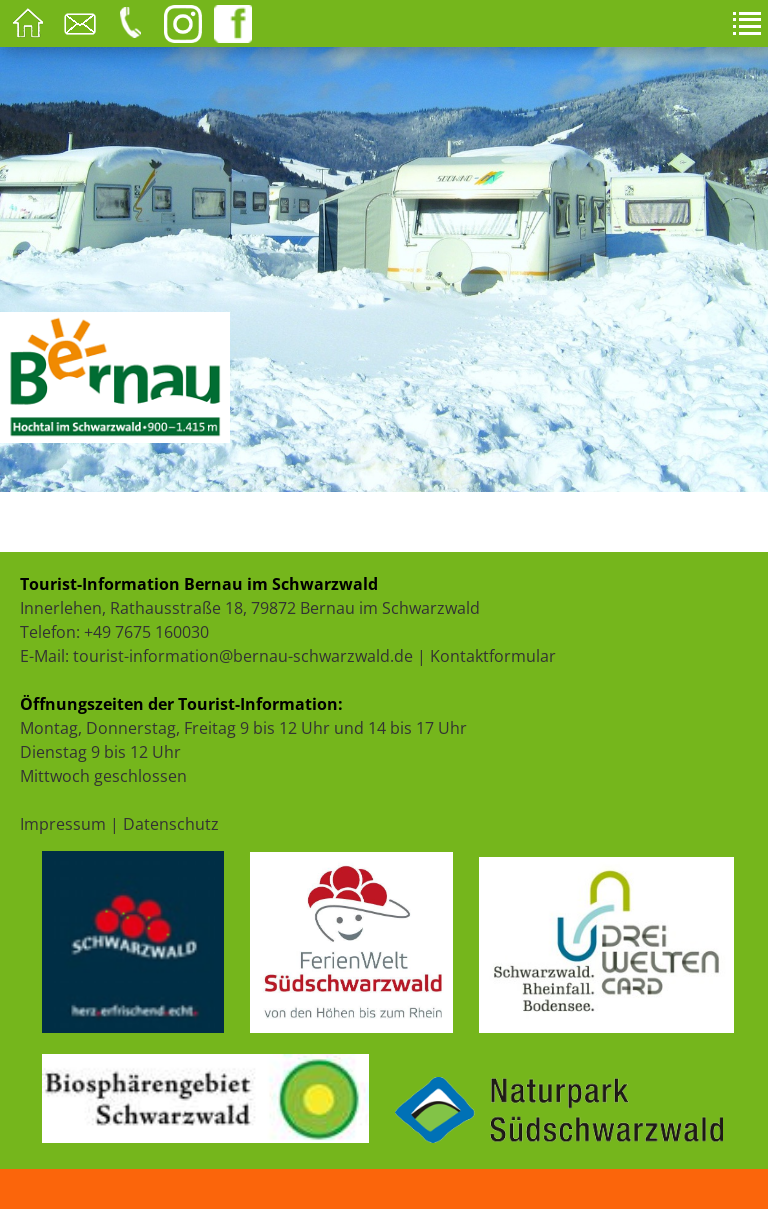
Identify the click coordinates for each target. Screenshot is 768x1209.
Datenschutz (171, 824)
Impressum (63, 824)
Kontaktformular (493, 656)
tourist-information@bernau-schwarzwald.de (243, 656)
